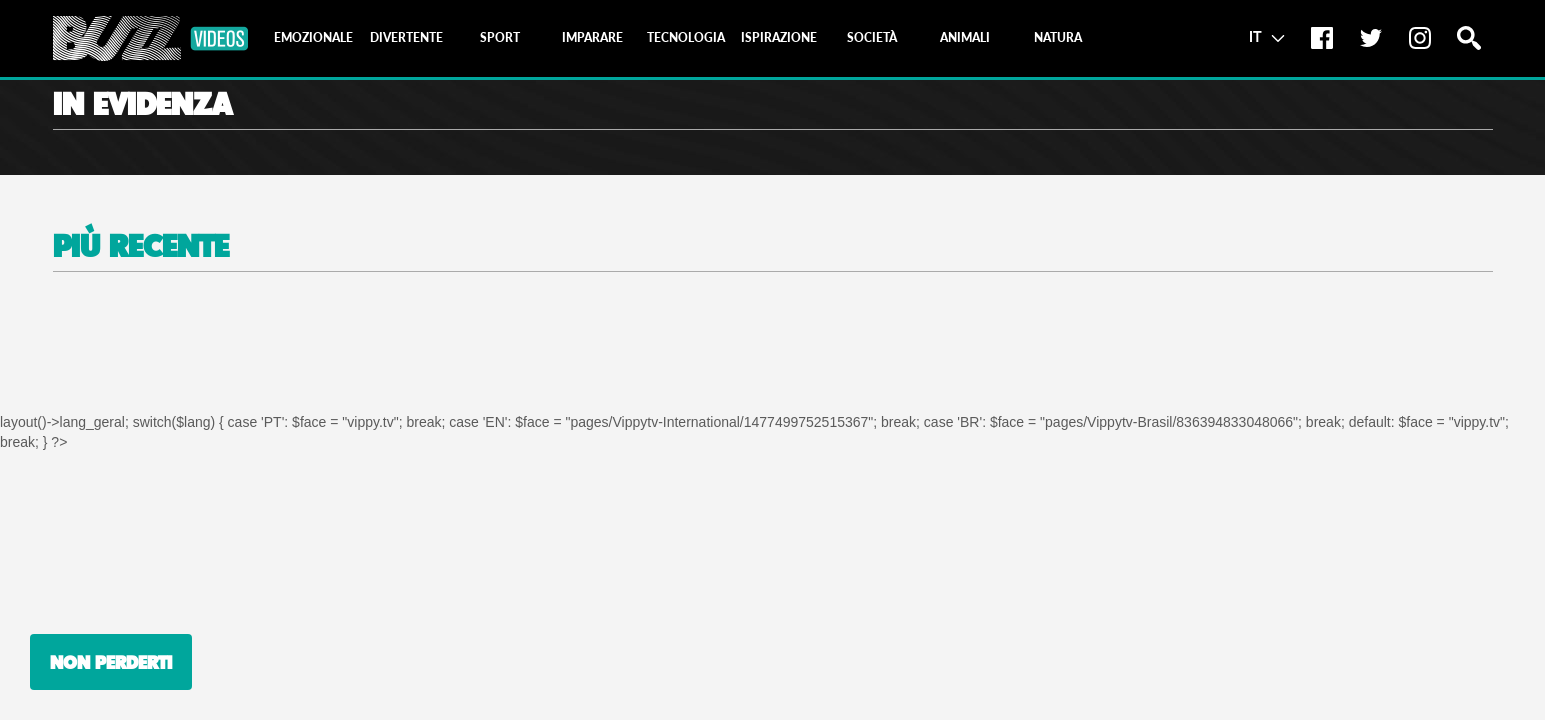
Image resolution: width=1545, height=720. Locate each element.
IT (1266, 36)
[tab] (314, 38)
